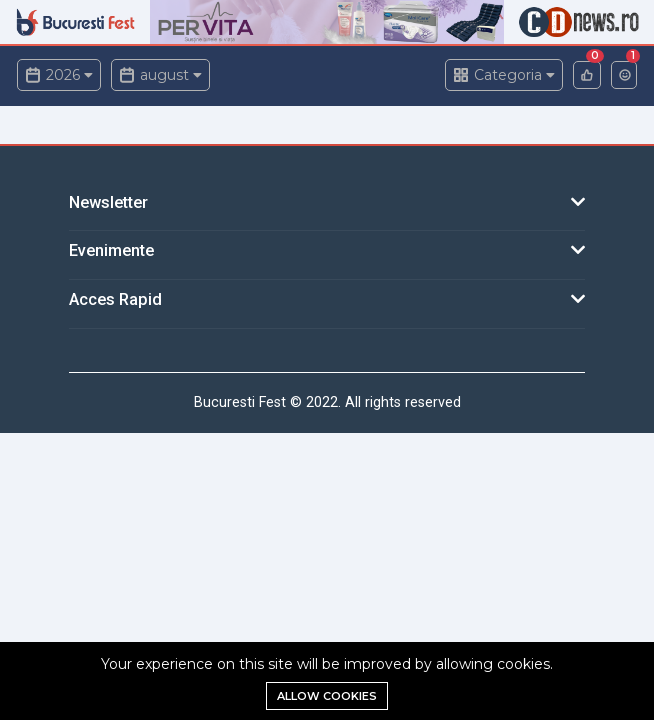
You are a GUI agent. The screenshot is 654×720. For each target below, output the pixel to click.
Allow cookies (327, 696)
